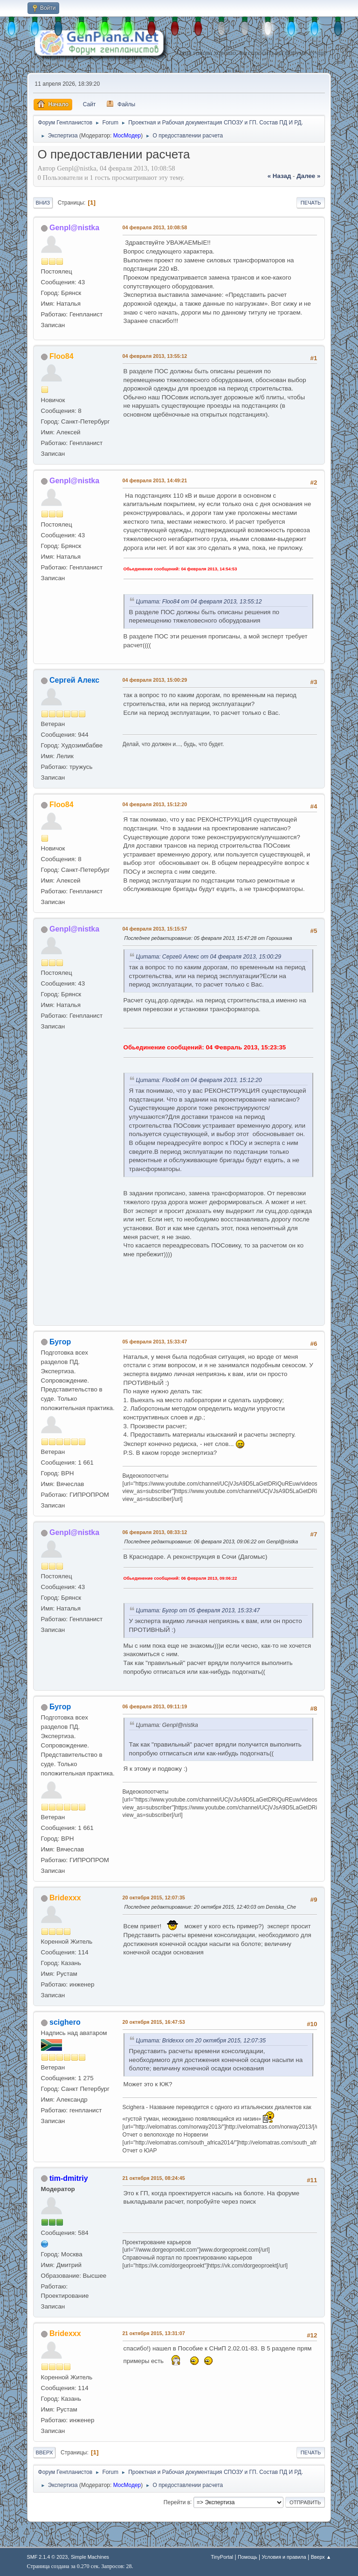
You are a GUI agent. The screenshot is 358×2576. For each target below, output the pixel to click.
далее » (308, 175)
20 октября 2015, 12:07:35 (154, 1897)
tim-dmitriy (68, 2178)
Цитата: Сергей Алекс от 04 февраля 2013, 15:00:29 (208, 956)
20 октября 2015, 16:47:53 (154, 2022)
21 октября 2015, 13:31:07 (154, 2333)
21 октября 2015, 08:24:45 (154, 2178)
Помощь (247, 2557)
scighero (65, 2022)
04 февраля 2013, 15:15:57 (155, 929)
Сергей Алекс (74, 680)
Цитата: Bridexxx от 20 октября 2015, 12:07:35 (201, 2040)
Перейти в (177, 2502)
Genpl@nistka (74, 228)
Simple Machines (90, 2557)
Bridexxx (65, 1898)
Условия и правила (284, 2557)
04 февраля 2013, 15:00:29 (155, 680)
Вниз (43, 203)
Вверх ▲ (321, 2557)
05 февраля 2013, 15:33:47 (155, 1341)
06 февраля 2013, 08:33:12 (155, 1532)
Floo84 (61, 356)
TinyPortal (222, 2557)
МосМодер (127, 135)
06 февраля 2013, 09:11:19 (155, 1706)
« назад (279, 175)
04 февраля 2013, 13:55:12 (155, 356)
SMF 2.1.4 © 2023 (47, 2557)
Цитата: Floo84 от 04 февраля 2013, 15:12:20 (199, 1080)
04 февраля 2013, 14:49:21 (155, 480)
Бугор (60, 1342)
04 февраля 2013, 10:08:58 (155, 227)
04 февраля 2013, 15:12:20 (155, 804)
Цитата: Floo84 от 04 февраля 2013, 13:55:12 (199, 601)
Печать (311, 203)
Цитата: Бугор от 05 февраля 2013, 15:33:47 (198, 1610)
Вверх (44, 2452)
